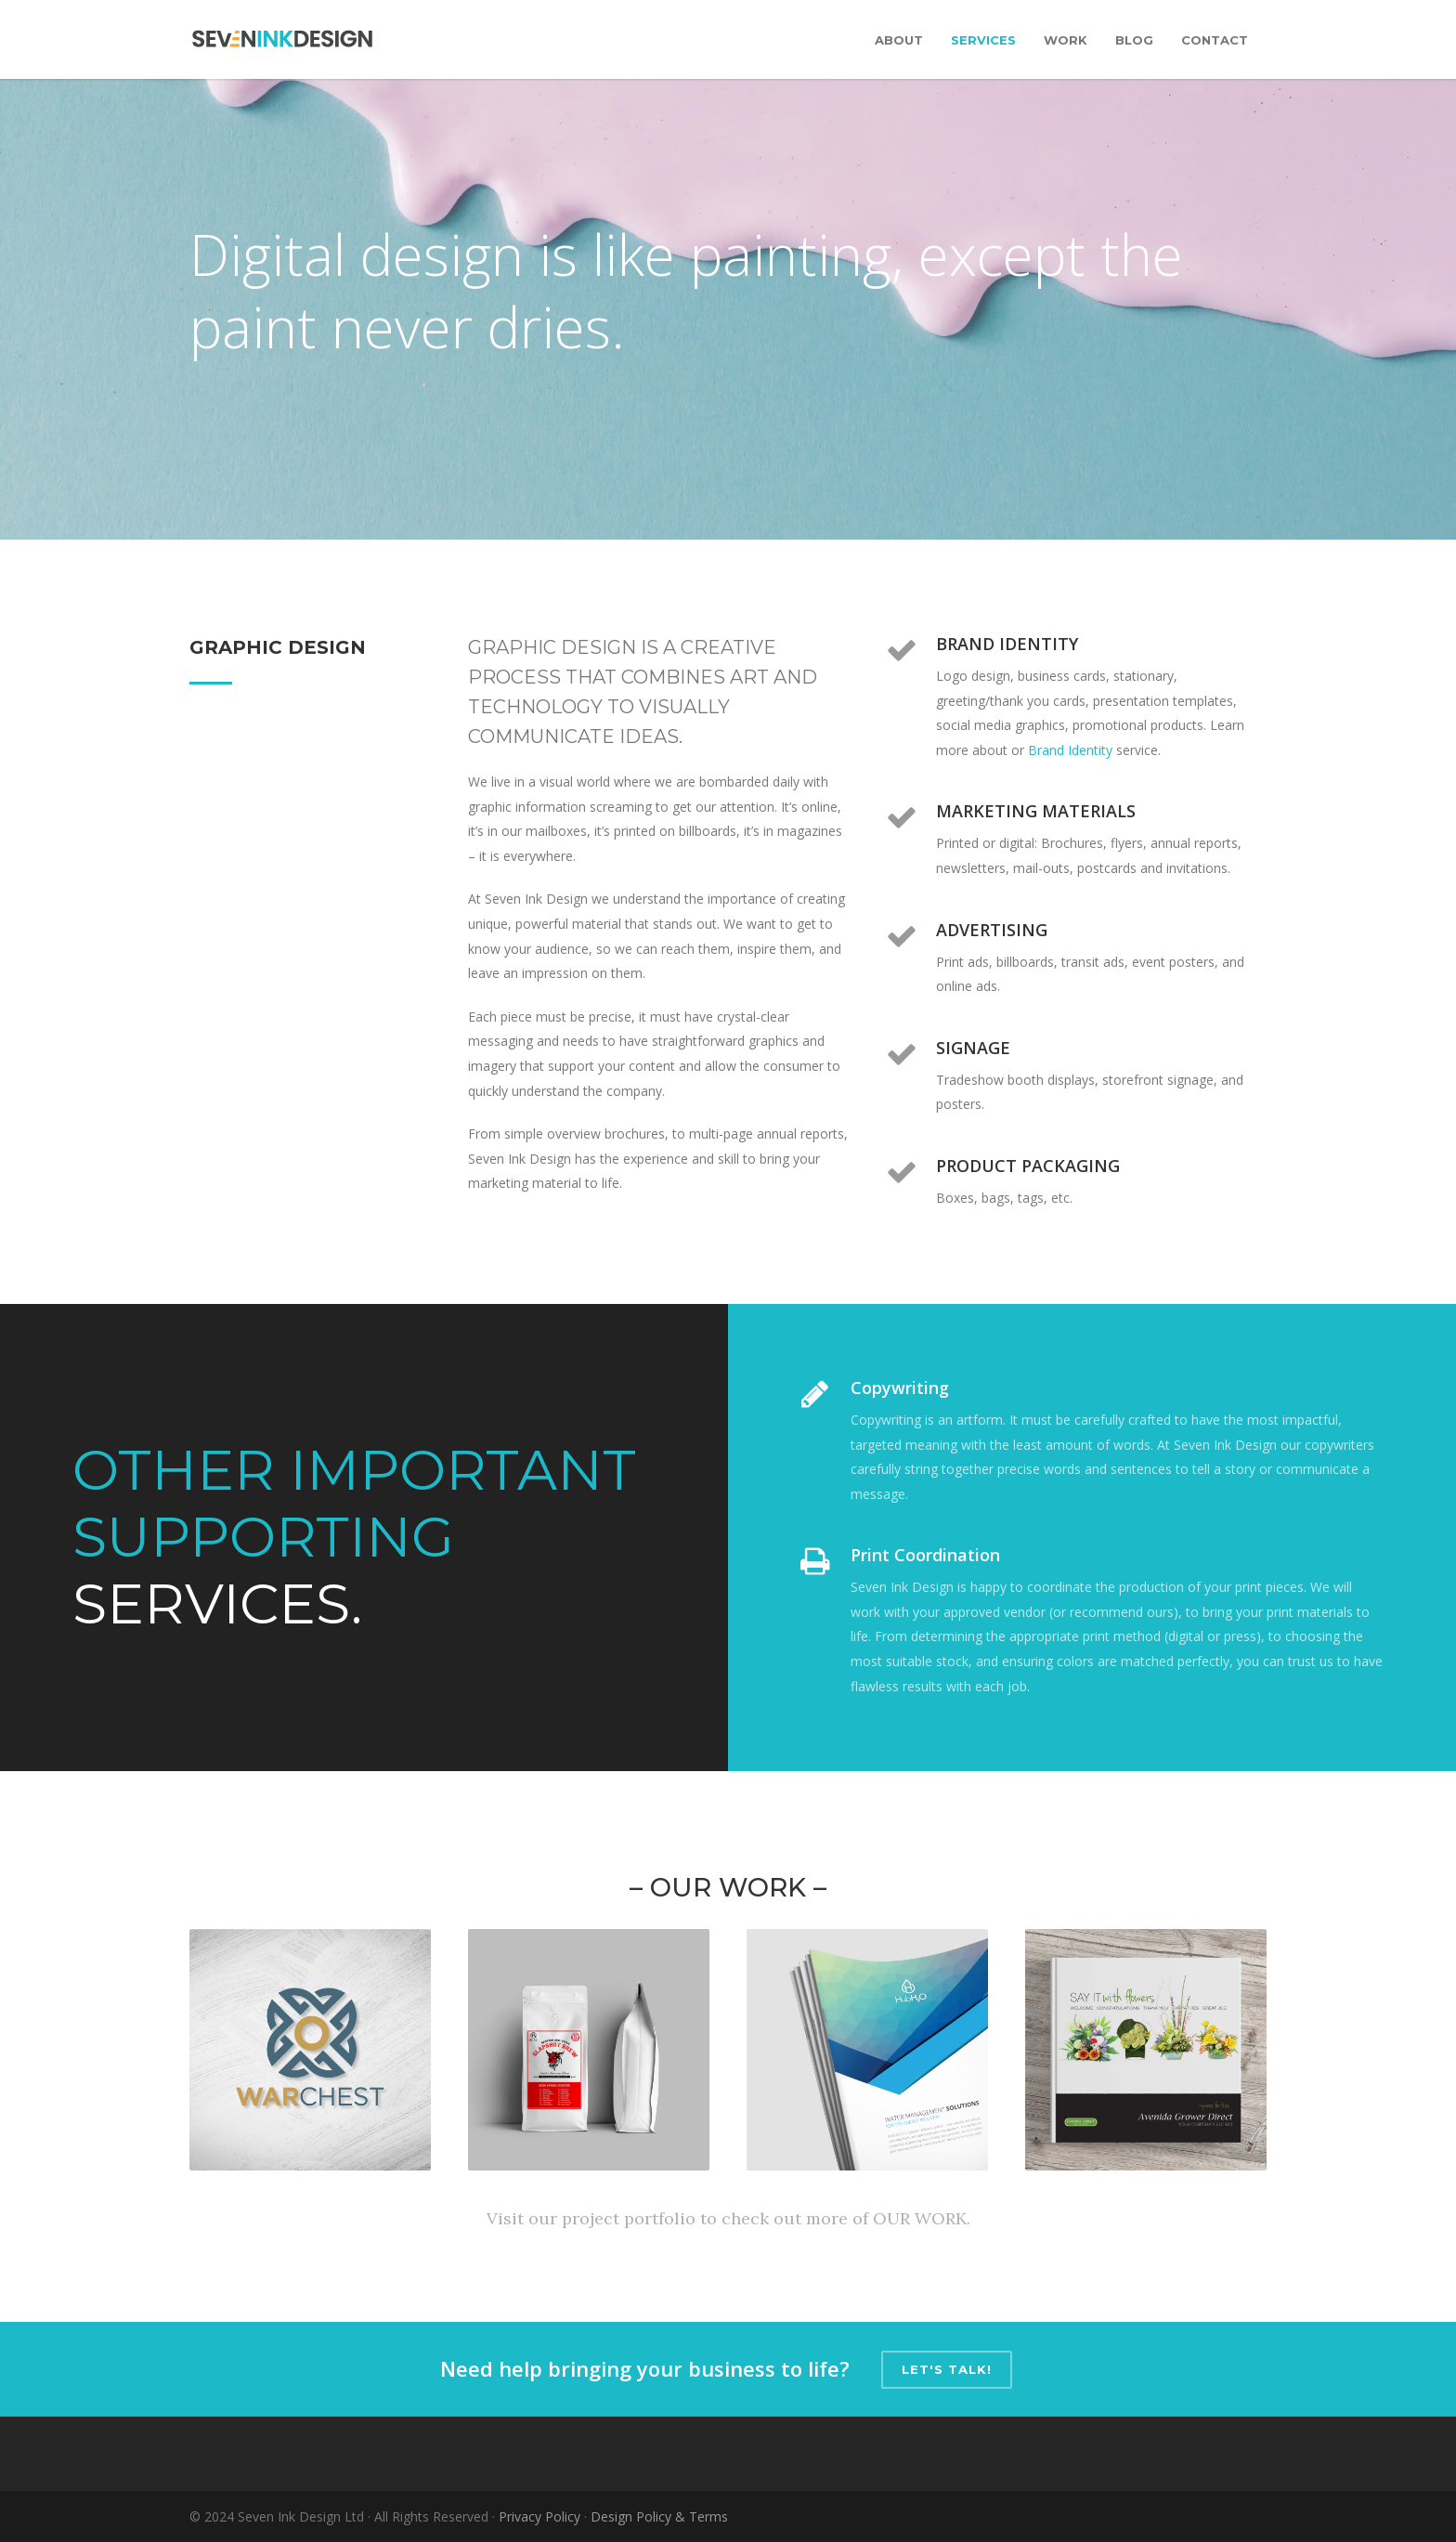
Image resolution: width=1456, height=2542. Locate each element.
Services (983, 40)
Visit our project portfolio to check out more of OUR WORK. (728, 2218)
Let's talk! (947, 2369)
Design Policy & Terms (659, 2516)
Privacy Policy (539, 2516)
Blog (1134, 40)
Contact (1214, 40)
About (899, 40)
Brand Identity (1070, 750)
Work (1065, 40)
